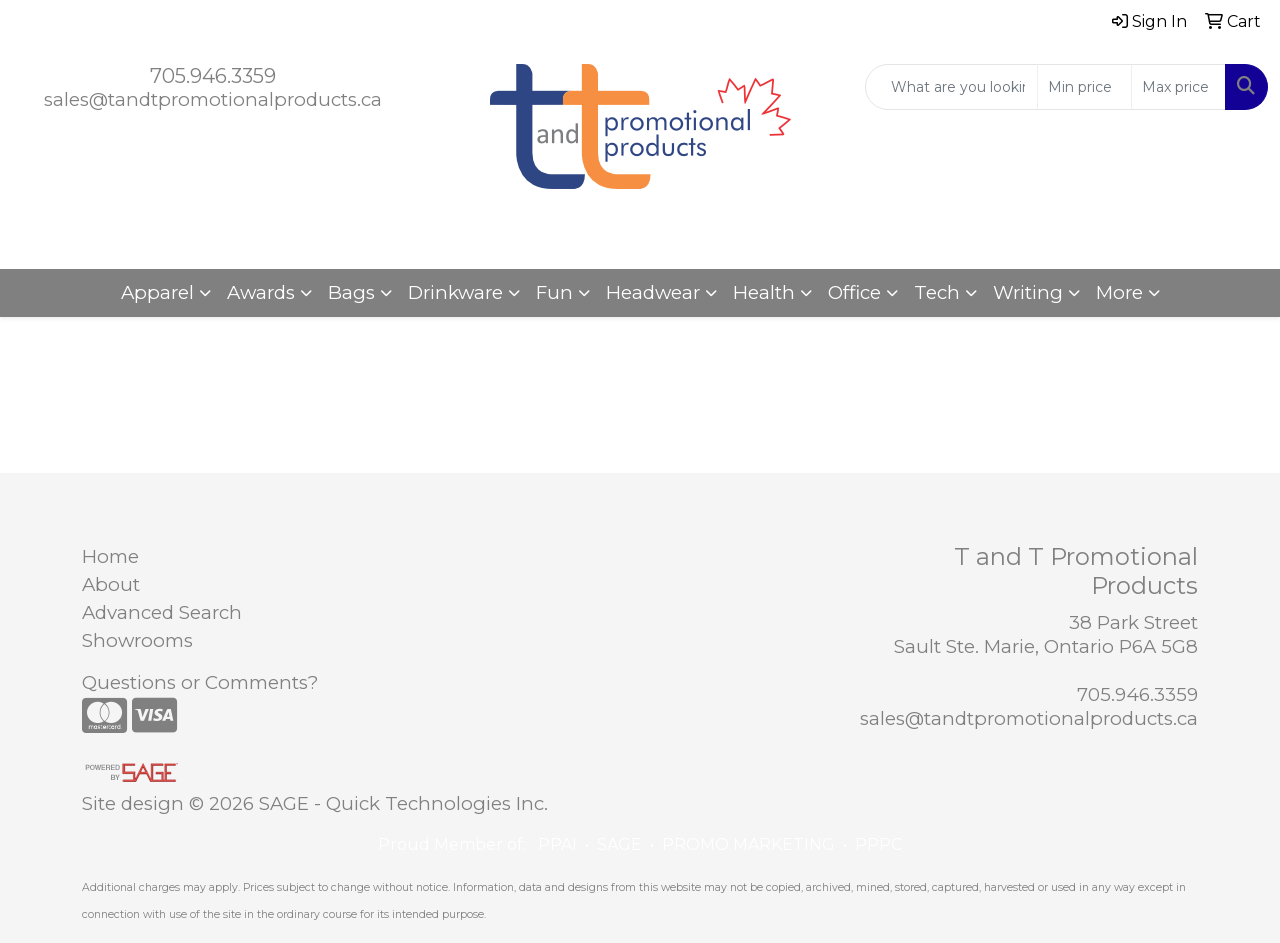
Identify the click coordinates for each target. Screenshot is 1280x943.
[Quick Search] (951, 87)
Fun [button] (554, 292)
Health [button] (764, 292)
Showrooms (137, 640)
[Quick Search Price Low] (1084, 87)
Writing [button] (1028, 292)
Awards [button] (261, 292)
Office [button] (854, 292)
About (111, 584)
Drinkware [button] (455, 292)
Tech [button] (937, 292)
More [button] (1119, 292)
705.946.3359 (213, 76)
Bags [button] (351, 292)
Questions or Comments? (200, 682)
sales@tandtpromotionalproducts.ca (213, 99)
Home (110, 556)
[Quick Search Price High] (1178, 87)
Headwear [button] (653, 292)
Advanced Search (162, 612)
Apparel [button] (157, 292)
